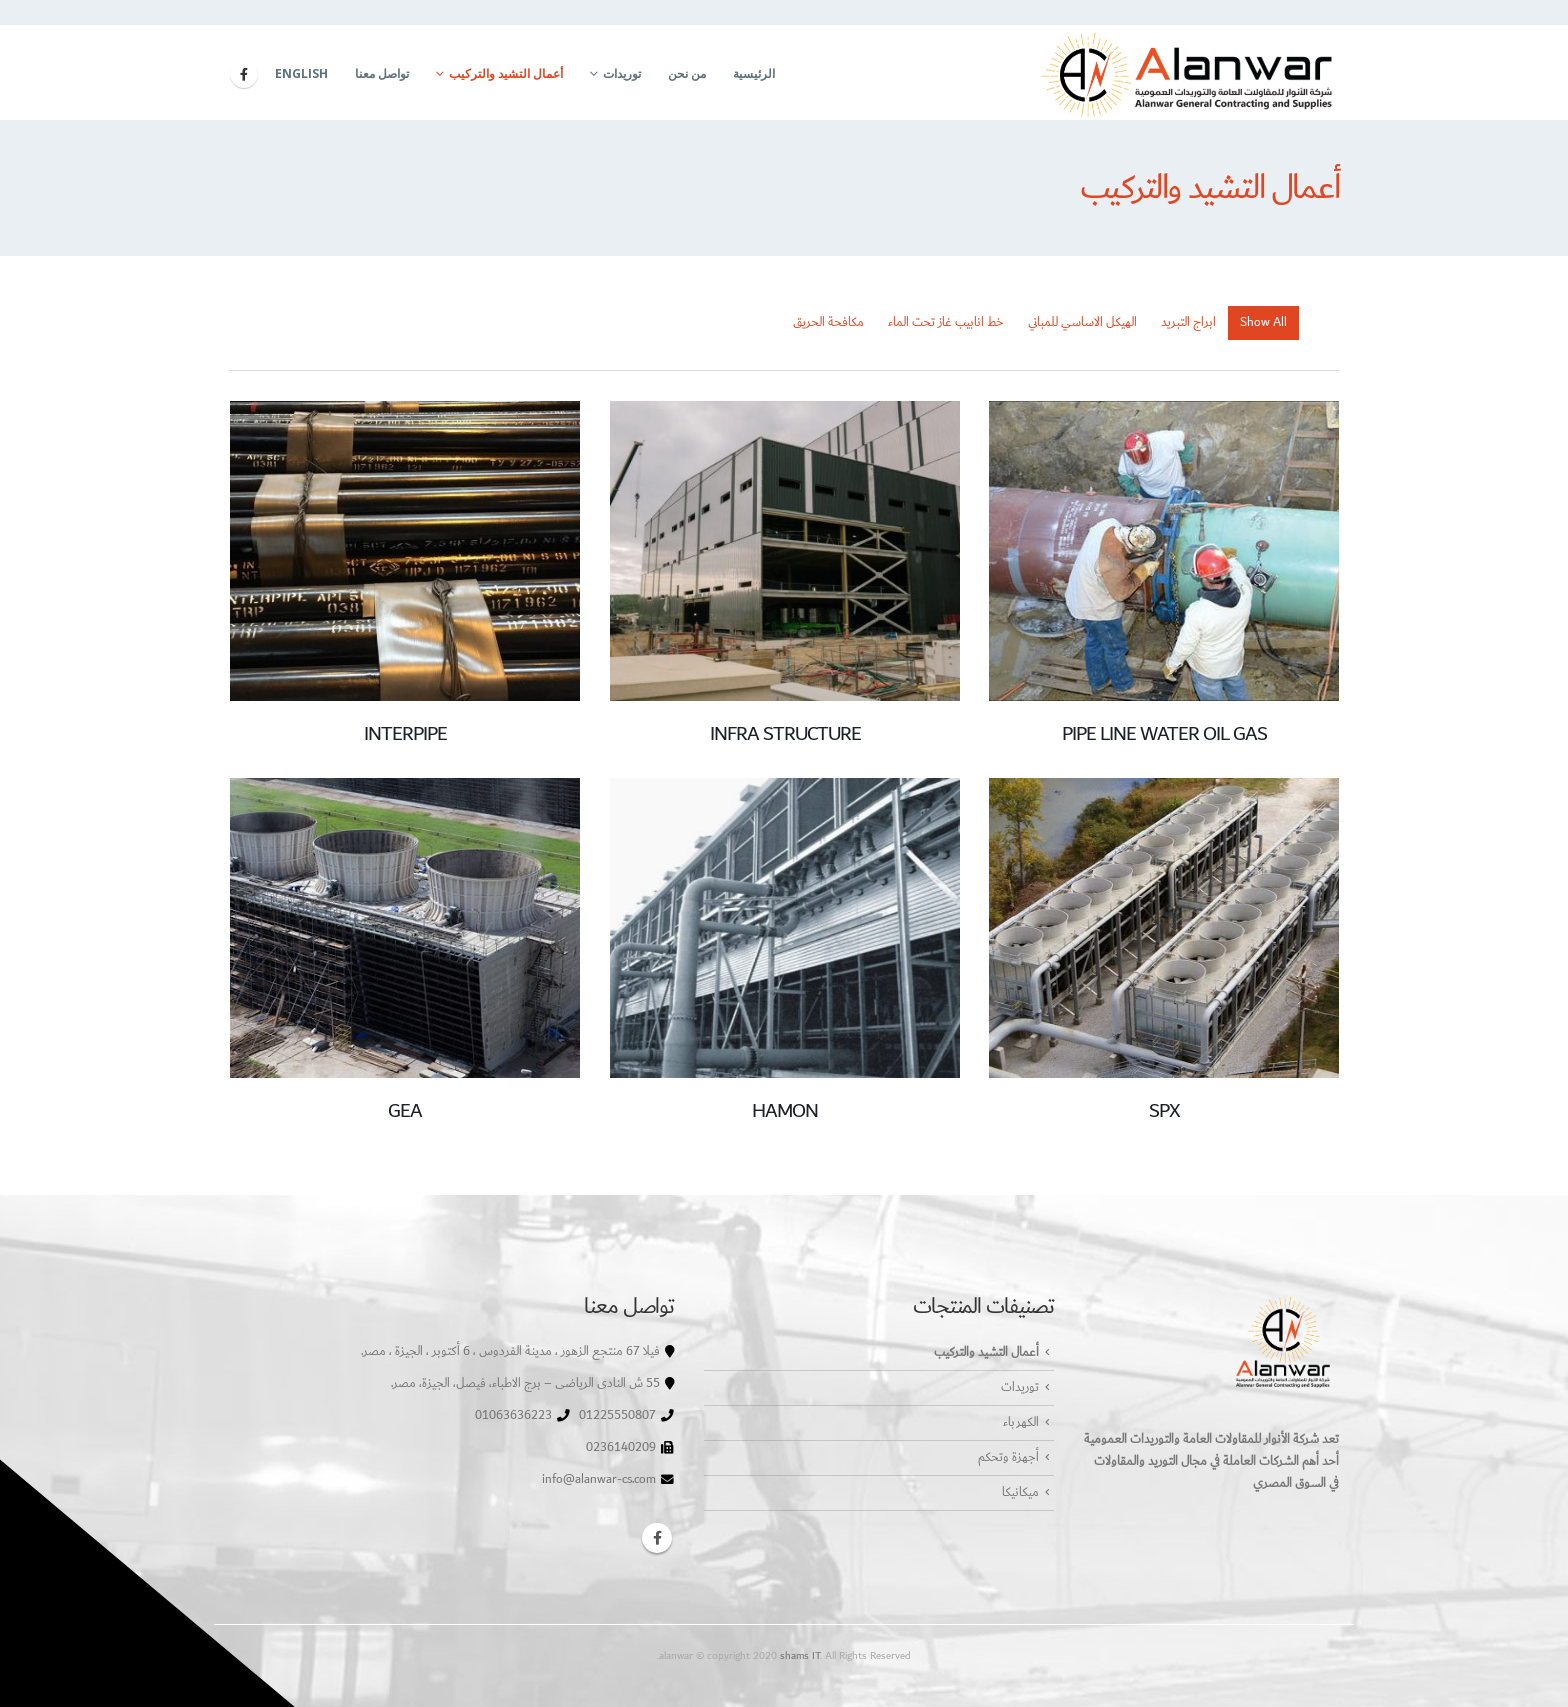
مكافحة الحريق (828, 322)
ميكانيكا (1020, 1492)
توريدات (622, 73)
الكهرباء (1021, 1422)
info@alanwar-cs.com (599, 1479)
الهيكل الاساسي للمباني (1082, 322)
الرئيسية (754, 73)
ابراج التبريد (1188, 322)
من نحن (687, 73)
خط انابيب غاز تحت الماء (946, 322)
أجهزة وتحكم (1008, 1457)
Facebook (657, 1538)
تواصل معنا (382, 73)
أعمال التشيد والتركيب (506, 73)
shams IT (800, 1655)
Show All (1263, 322)
